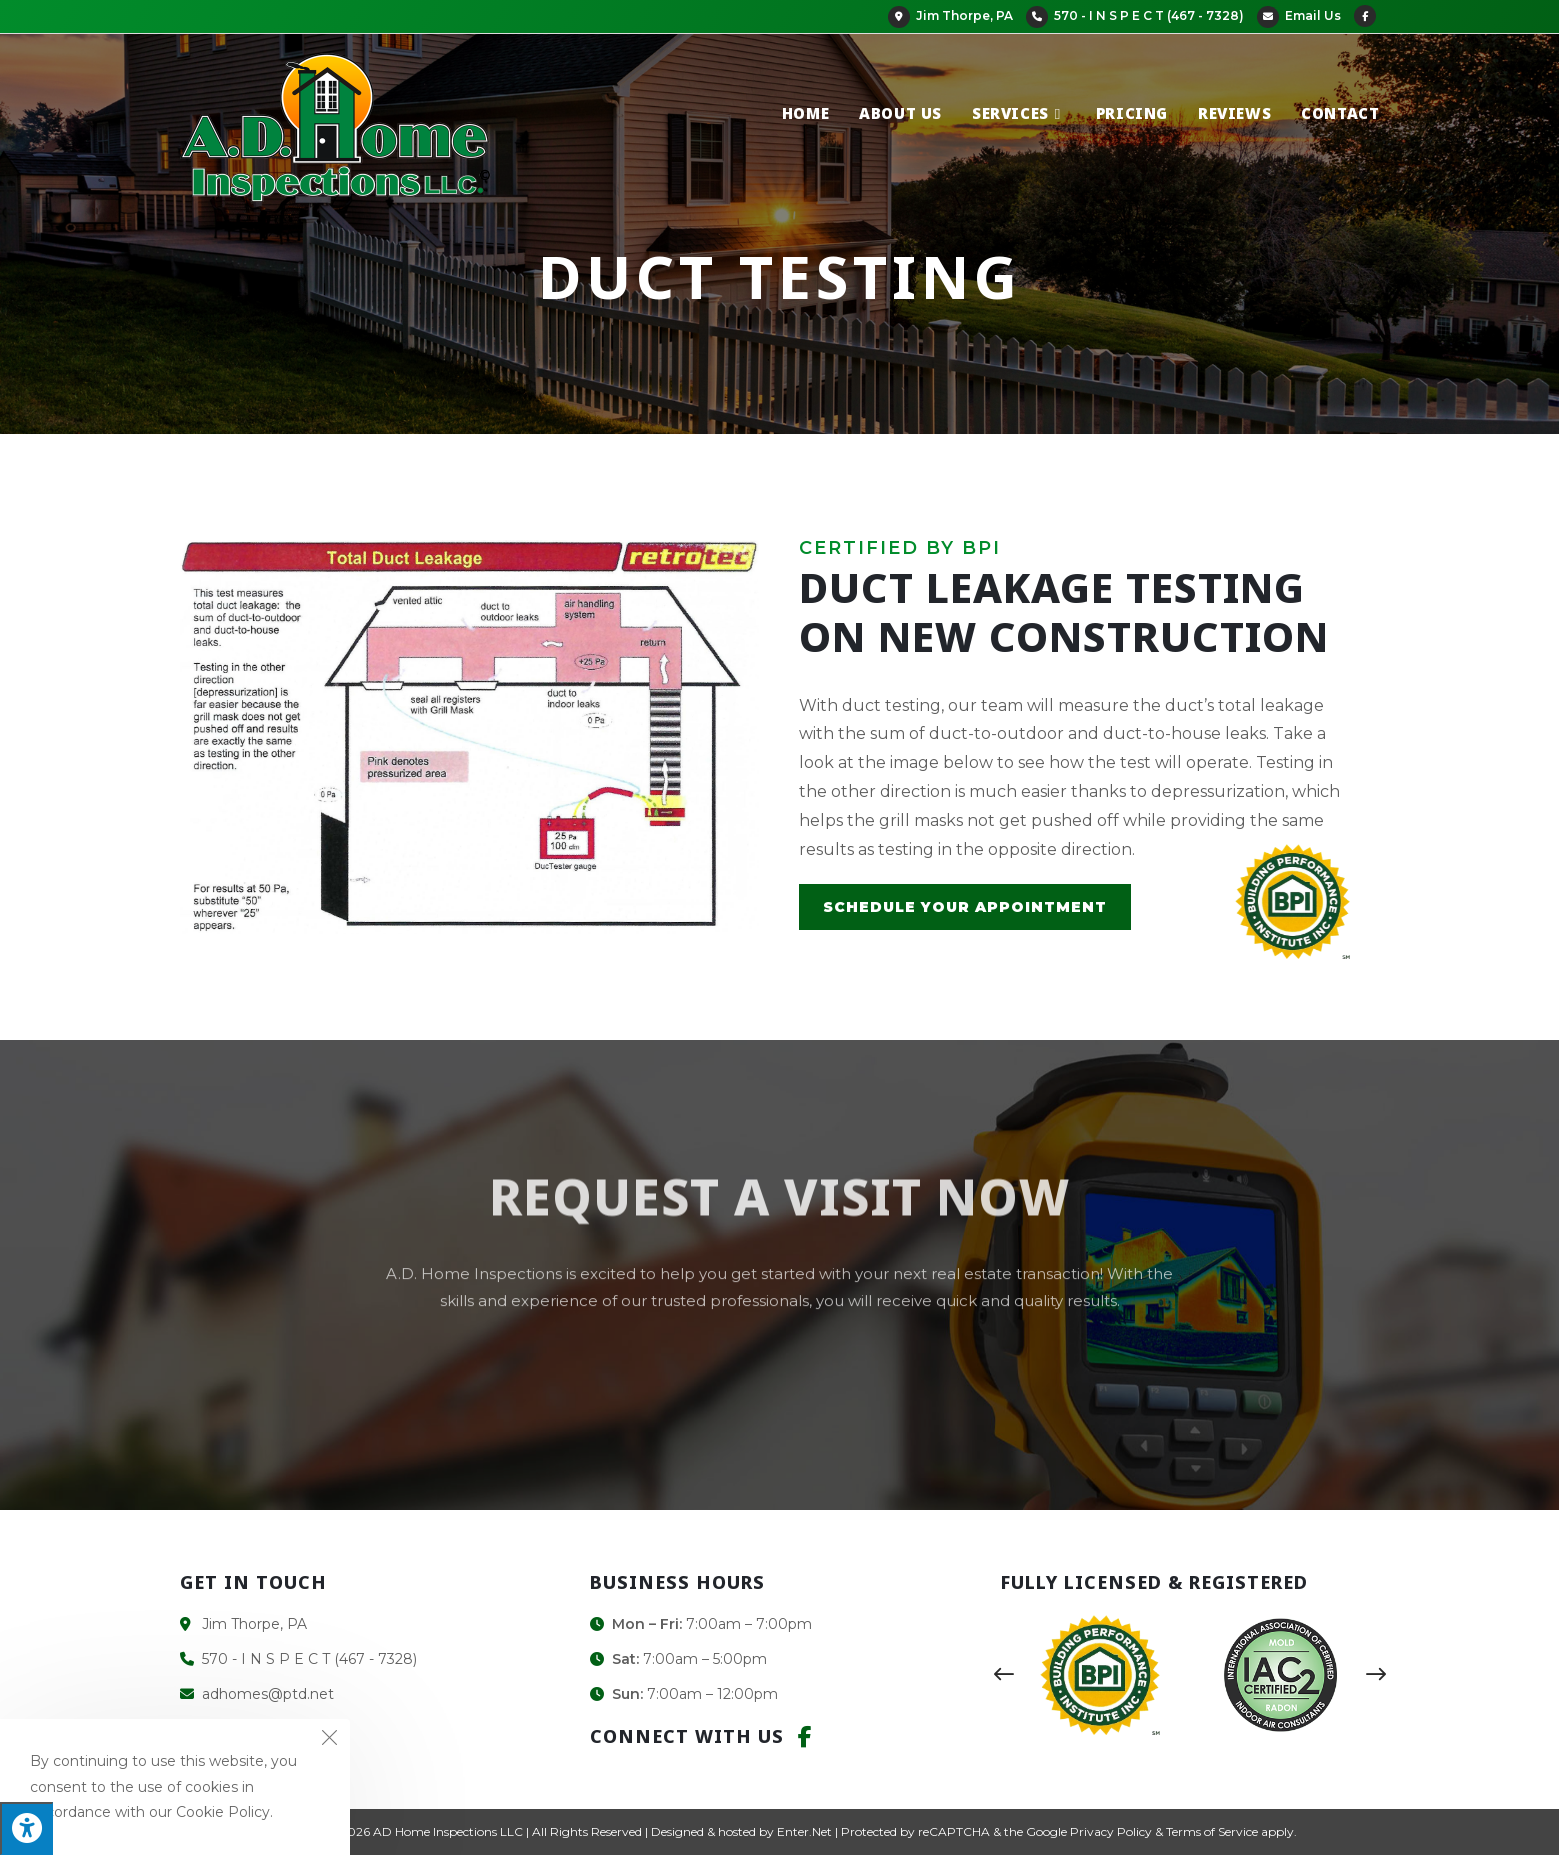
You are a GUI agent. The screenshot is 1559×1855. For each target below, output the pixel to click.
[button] (1004, 1675)
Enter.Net (804, 1831)
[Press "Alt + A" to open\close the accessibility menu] (26, 1828)
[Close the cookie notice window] (329, 1740)
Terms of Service (1212, 1831)
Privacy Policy (1111, 1831)
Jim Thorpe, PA (950, 15)
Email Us (1299, 15)
